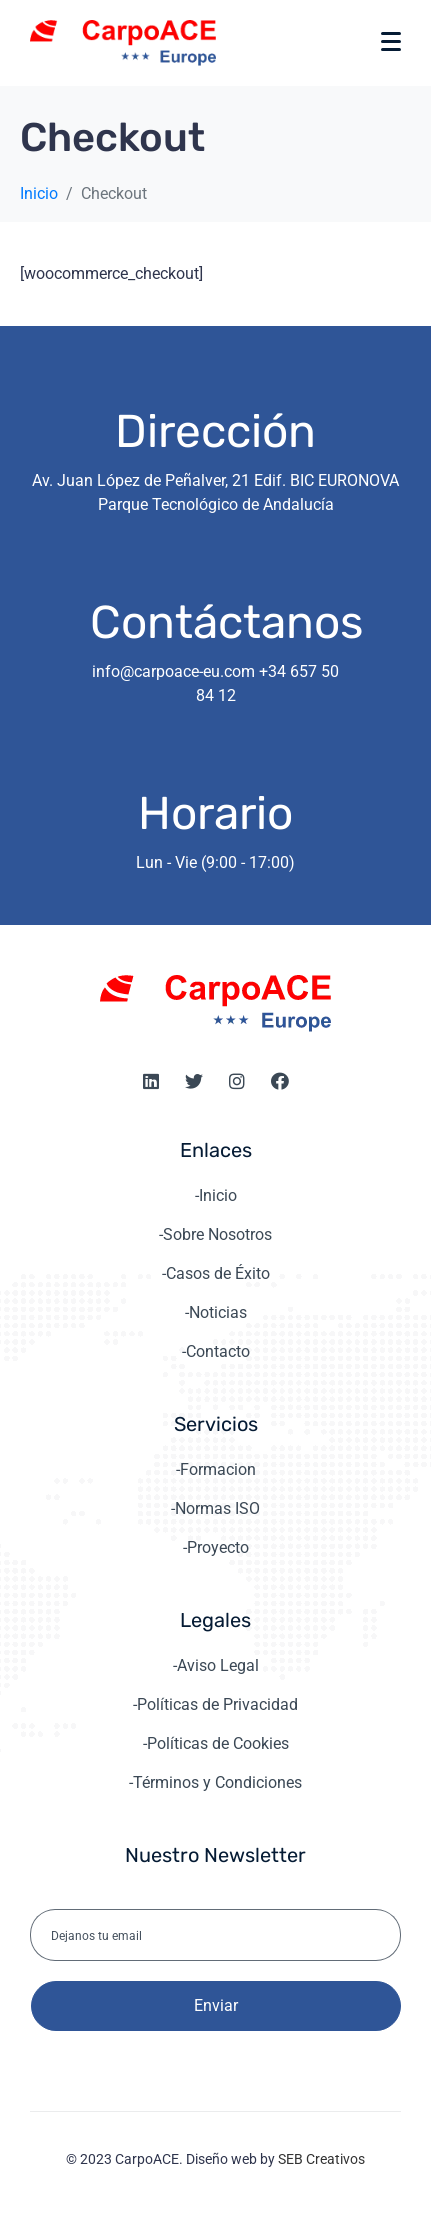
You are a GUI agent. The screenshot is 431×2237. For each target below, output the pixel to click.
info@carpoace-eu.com (173, 671)
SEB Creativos (321, 2159)
